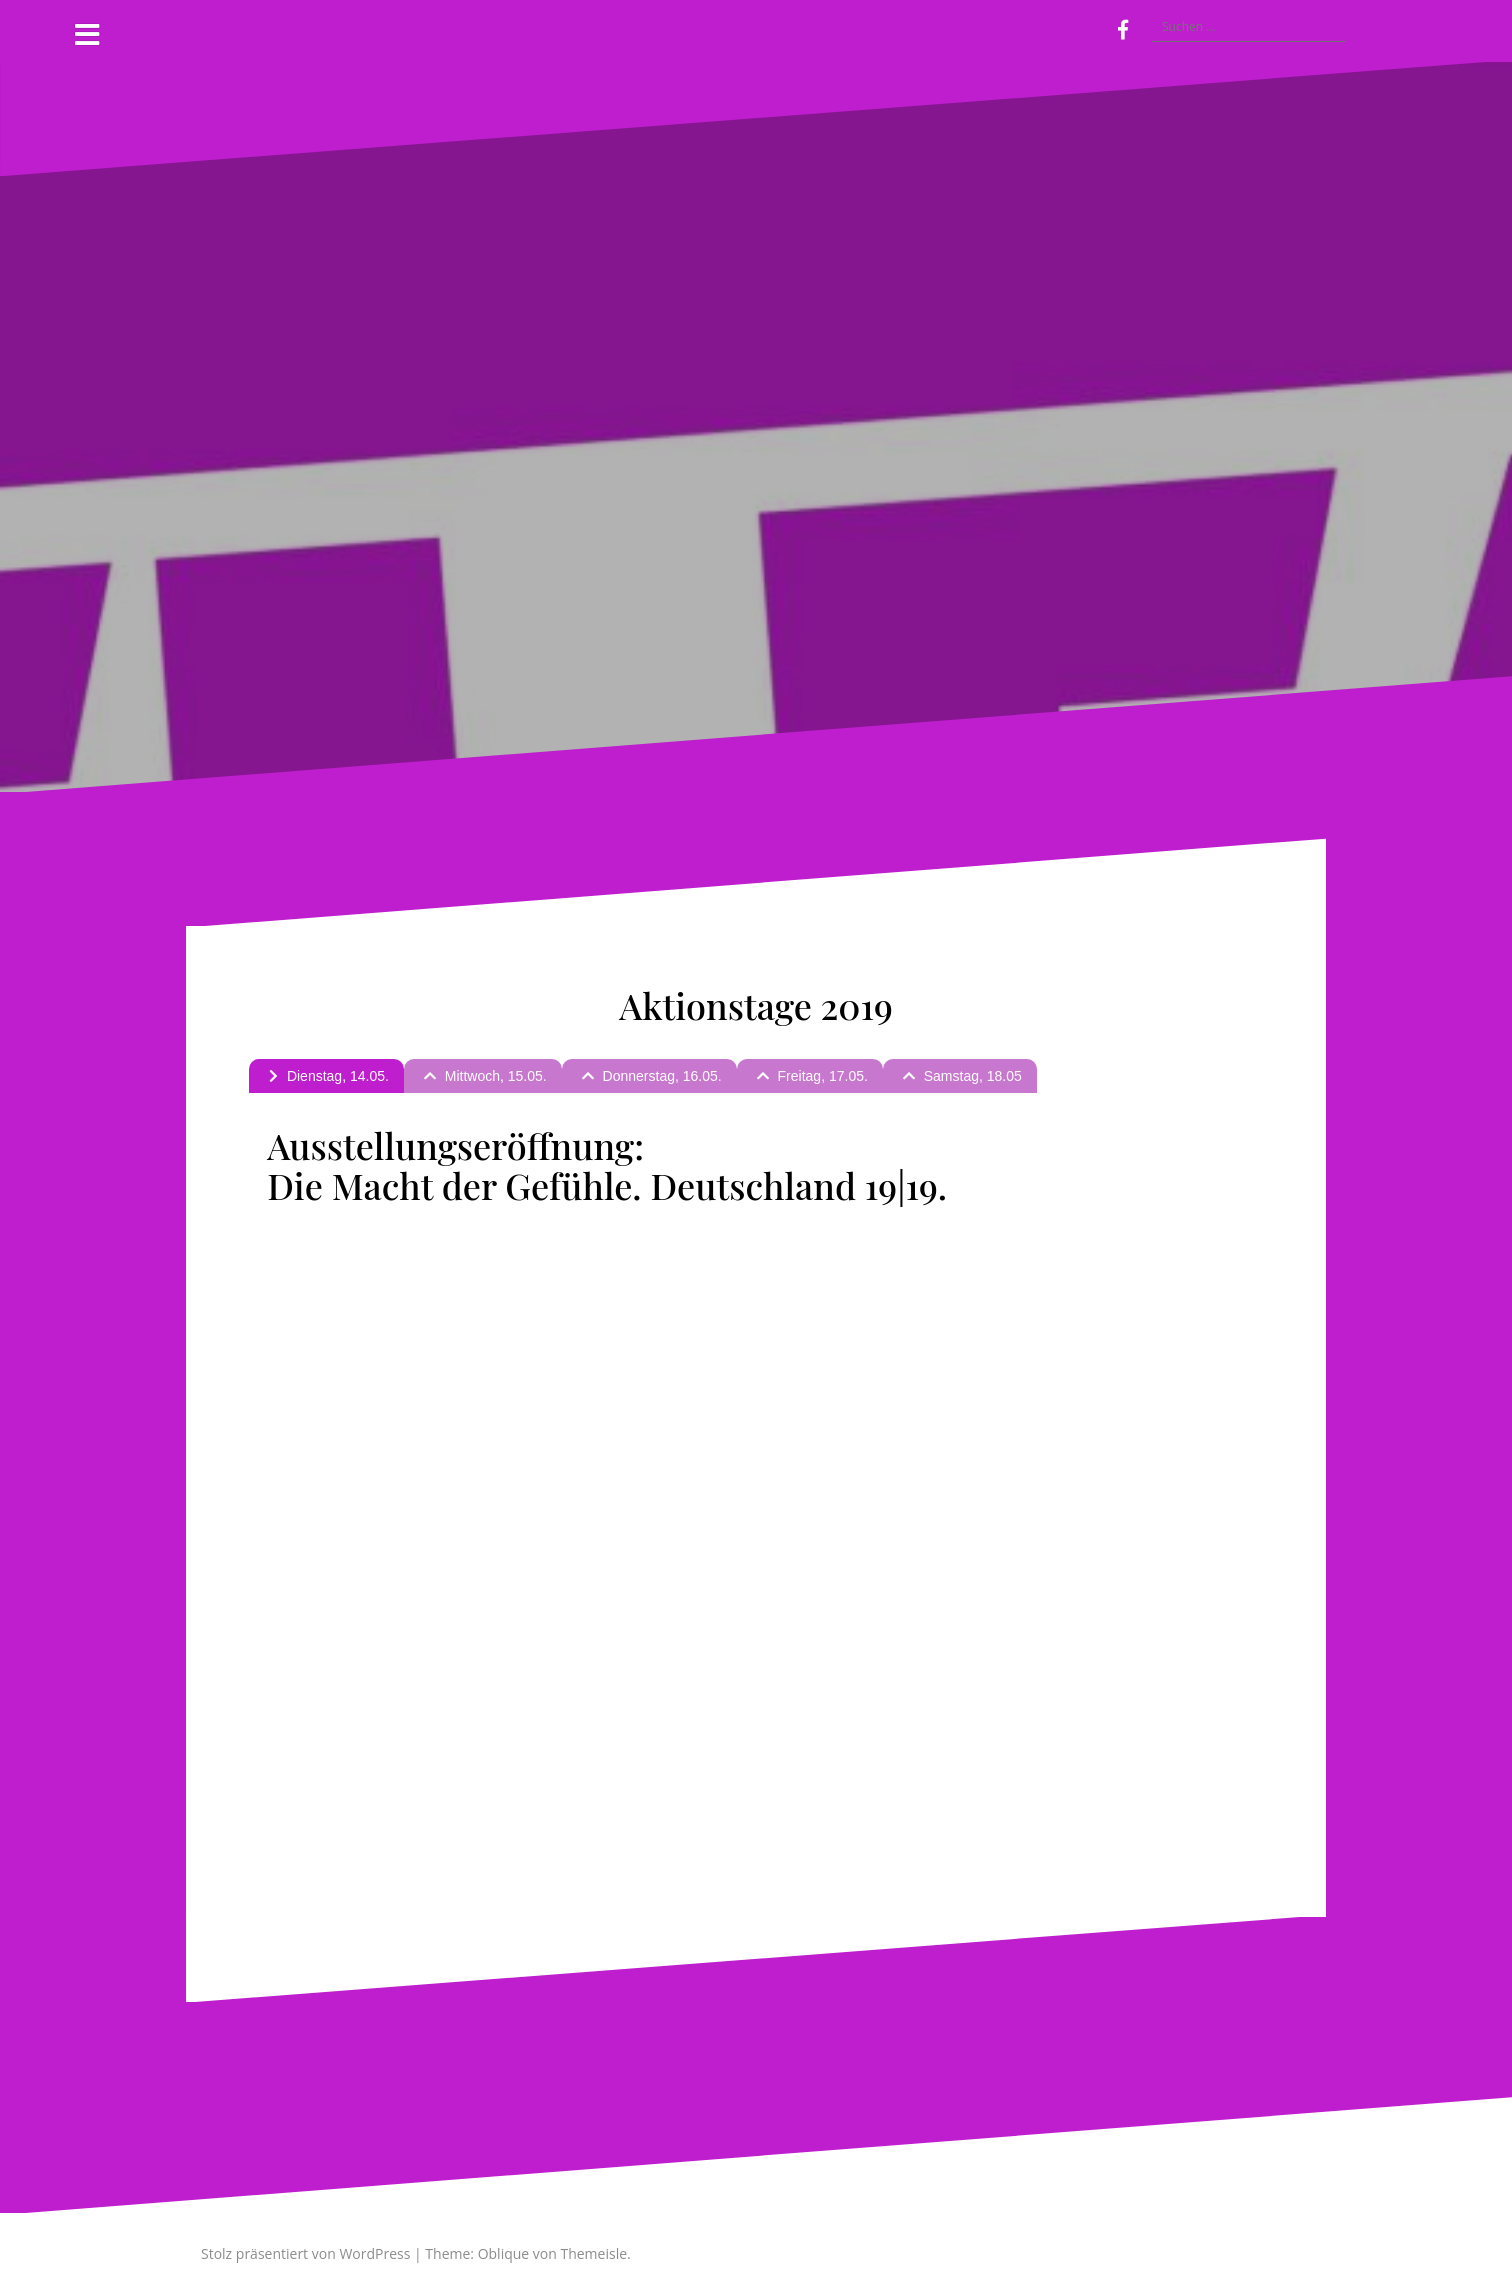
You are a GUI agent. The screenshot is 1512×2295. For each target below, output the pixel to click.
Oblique (504, 2253)
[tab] (326, 1076)
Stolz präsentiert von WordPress (305, 2253)
